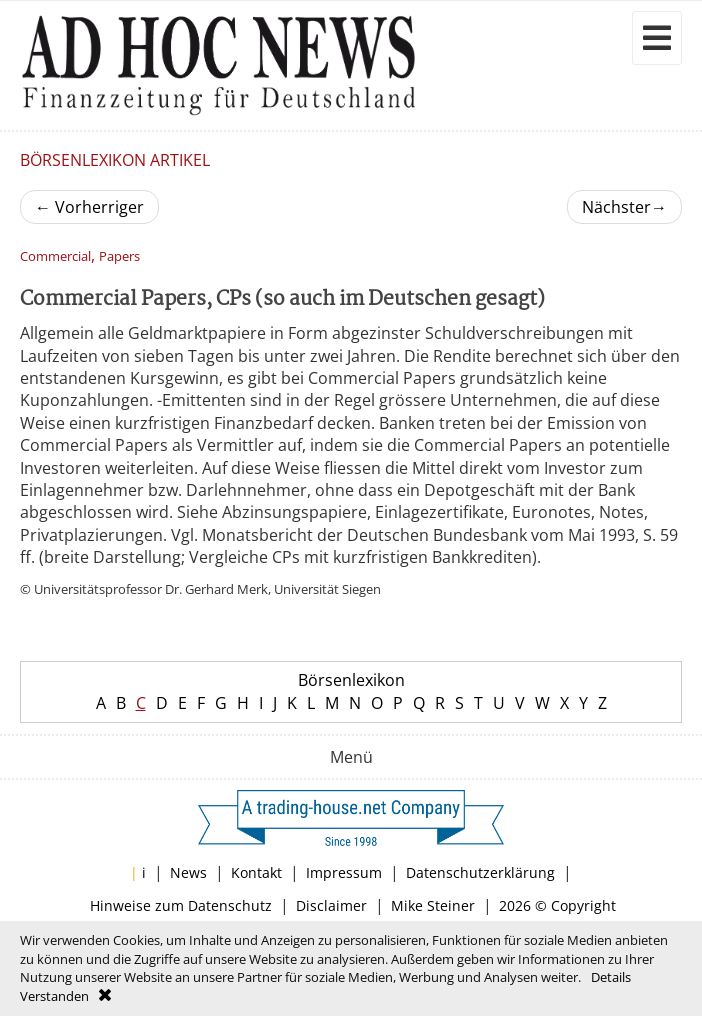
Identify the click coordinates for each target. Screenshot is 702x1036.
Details (611, 977)
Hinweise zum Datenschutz (181, 905)
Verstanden (54, 996)
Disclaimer (331, 905)
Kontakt (256, 872)
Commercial (55, 256)
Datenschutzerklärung (480, 872)
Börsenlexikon (351, 680)
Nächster (624, 207)
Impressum (344, 872)
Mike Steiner (433, 905)
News (188, 872)
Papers (119, 256)
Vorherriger (89, 207)
